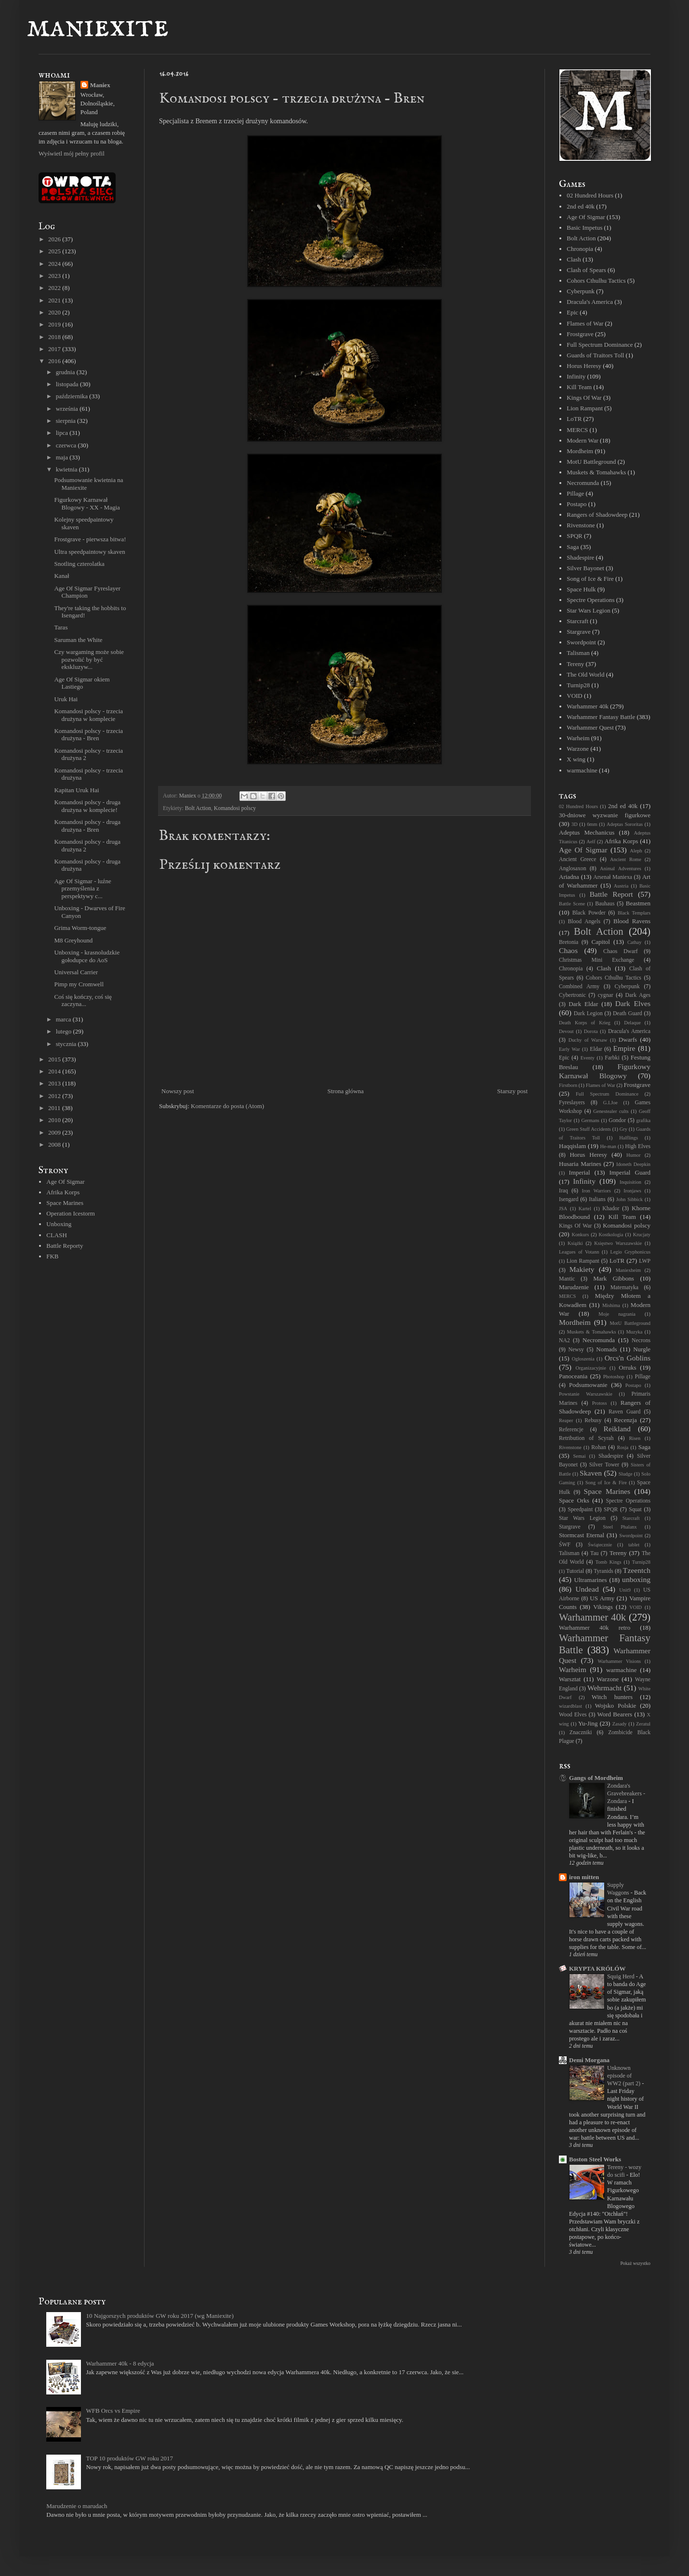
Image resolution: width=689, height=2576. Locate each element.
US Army (602, 1598)
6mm (592, 824)
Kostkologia (611, 1234)
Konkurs (580, 1234)
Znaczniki (581, 1732)
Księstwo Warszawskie (618, 1243)
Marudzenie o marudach (76, 2506)
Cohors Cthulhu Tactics (596, 280)
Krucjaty (641, 1234)
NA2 (564, 1340)
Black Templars (634, 912)
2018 (55, 336)
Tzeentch (636, 1570)
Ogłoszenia (583, 1358)
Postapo (576, 504)
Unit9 (625, 1590)
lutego (64, 1031)
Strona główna (345, 1091)
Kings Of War (584, 397)
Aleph (636, 850)
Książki (575, 1243)
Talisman (578, 652)
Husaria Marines (580, 1163)
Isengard (568, 1199)
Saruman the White (78, 639)
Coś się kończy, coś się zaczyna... (82, 1000)
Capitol (601, 941)
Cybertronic (572, 995)
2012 (55, 1095)
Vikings (602, 1606)
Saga (573, 546)
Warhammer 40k (588, 706)
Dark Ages (637, 995)
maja (63, 457)
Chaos (568, 950)
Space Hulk (581, 589)
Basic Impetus (584, 227)
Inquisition (630, 1182)
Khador (610, 1208)
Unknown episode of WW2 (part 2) (624, 2076)
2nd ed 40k (581, 206)
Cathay (634, 942)
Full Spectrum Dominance (600, 344)
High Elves (637, 1146)
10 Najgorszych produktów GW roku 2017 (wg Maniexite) (159, 2315)
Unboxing (58, 1224)
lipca (63, 432)
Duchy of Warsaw (588, 1040)
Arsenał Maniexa (612, 877)
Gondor (617, 1120)
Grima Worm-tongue (80, 927)
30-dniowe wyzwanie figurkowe (604, 815)
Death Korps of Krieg (584, 1022)
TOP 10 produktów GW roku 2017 (129, 2458)
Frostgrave (580, 334)
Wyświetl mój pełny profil (72, 153)
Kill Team (579, 387)
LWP (644, 1261)
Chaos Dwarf (620, 951)
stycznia (67, 1043)
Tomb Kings (609, 1562)
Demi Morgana (589, 2060)
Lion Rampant (585, 408)
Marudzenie (574, 1287)
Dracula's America (590, 301)
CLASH (56, 1235)
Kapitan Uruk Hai (76, 790)
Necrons (641, 1340)
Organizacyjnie (591, 1368)
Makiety (582, 1269)
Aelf (590, 841)
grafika (643, 1120)
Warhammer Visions (619, 1661)
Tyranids (603, 1571)
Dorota (591, 1031)
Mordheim (580, 451)
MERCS (577, 429)
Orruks (627, 1367)
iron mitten (584, 1877)
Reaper (566, 1420)
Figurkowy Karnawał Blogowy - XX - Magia (86, 503)
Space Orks (574, 1500)
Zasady (619, 1723)
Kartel (585, 1208)
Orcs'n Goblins (627, 1358)
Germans (590, 1120)
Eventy (588, 1057)
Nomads (606, 1349)
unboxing (636, 1579)
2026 (55, 239)
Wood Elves (573, 1715)
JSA (563, 1208)
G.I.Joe (610, 1102)
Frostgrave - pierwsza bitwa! (90, 539)
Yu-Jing (587, 1723)
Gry (623, 1129)
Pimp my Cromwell (79, 984)
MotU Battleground (591, 461)
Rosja (623, 1447)
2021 (55, 300)
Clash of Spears (586, 270)
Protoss (599, 1403)
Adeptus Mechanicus (586, 832)
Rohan (598, 1447)
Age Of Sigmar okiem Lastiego (81, 683)
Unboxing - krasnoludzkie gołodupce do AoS (86, 956)
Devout (566, 1031)
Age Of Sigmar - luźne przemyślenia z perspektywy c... (82, 888)
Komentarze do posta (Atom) (227, 1106)
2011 (55, 1107)
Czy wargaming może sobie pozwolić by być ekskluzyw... (89, 659)
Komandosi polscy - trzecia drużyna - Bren (88, 734)
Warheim (578, 738)
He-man (608, 1146)
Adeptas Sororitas (625, 824)
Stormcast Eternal (581, 1535)
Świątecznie (600, 1544)
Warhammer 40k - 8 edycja (120, 2363)
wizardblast (570, 1706)
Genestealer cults (610, 1111)
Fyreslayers (572, 1102)
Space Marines (64, 1202)
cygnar (605, 995)
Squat (635, 1509)
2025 (55, 251)
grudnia (66, 372)
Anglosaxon (572, 868)
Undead (587, 1589)
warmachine (582, 770)
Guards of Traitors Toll (595, 355)
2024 (55, 263)
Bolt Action (198, 808)
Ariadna (569, 876)
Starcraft (577, 621)
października (73, 396)
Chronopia (580, 248)
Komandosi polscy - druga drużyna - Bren (87, 825)
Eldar (596, 1049)
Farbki (612, 1058)
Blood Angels (584, 921)
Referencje (571, 1429)
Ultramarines (590, 1579)
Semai (579, 1456)
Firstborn (568, 1085)
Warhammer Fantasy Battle (601, 716)
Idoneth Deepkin (633, 1164)
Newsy (575, 1350)
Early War (569, 1049)
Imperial (579, 1172)
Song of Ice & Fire (590, 578)
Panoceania (573, 1376)
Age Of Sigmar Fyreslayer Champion (87, 592)
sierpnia (66, 420)
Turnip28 (578, 685)
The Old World (585, 674)
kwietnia (67, 469)
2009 (55, 1132)
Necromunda (583, 482)
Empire (624, 1048)
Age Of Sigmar (65, 1181)
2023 (55, 275)
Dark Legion (588, 1013)
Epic (572, 312)
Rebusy (592, 1420)
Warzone (578, 748)
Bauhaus (604, 904)
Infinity (576, 376)
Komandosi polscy (235, 808)
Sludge (626, 1474)
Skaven (591, 1473)
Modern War (582, 440)
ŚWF (564, 1545)
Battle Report (611, 894)
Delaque (632, 1022)
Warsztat (570, 1679)
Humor (633, 1155)
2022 (55, 287)
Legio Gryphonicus (630, 1252)
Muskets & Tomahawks (596, 472)
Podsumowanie (588, 1384)
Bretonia (568, 942)
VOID (575, 695)
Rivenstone (581, 525)
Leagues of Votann (579, 1252)
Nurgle (641, 1349)
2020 (55, 312)
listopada (68, 384)
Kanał (61, 575)
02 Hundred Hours (590, 195)
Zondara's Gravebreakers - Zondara (626, 1793)
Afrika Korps (63, 1192)
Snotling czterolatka (79, 563)
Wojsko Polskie (615, 1705)
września (68, 408)
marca (64, 1019)
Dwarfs (628, 1039)
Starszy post (512, 1091)
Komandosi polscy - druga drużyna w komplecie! (87, 805)
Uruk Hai (66, 699)
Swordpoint (581, 642)
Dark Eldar (583, 1003)
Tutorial (575, 1571)
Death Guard (627, 1013)
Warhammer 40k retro (594, 1627)
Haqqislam (572, 1146)
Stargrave (579, 631)
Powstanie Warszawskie (585, 1394)
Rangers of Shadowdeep (597, 514)
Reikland (617, 1429)
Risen (634, 1438)
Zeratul (643, 1723)
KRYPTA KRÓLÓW (597, 1968)
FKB (52, 1256)
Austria (621, 886)
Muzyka (634, 1331)
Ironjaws (632, 1190)
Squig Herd (621, 1976)
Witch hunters (612, 1696)
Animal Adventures (620, 868)
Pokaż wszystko (635, 2263)
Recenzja (625, 1420)
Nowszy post (177, 1091)
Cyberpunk (581, 291)
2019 (55, 324)
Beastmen (638, 903)
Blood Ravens (631, 921)
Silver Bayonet (585, 568)
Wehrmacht (604, 1688)
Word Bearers (614, 1714)
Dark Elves (632, 1003)
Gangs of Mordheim (596, 1777)
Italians (597, 1199)
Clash (574, 259)
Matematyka (624, 1287)
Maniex (100, 85)
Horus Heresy (584, 365)
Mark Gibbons (613, 1278)
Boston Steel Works (595, 2159)
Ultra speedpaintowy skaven (89, 551)
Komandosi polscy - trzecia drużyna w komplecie (88, 714)
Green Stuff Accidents (588, 1129)
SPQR (575, 535)
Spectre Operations (590, 599)
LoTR (574, 418)
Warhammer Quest (590, 727)
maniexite (97, 27)
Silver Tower (604, 1465)
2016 (55, 361)
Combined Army (579, 986)
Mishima (611, 1305)
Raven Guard (624, 1412)
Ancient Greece (577, 859)
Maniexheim (628, 1270)
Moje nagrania (617, 1314)
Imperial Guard (629, 1172)
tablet (633, 1544)
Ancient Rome (625, 859)
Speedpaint (580, 1509)
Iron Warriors (596, 1190)
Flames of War (585, 323)
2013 (55, 1083)
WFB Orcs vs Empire (113, 2410)
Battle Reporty (64, 1245)
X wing (576, 759)
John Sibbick (629, 1199)
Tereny (575, 663)
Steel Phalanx (619, 1527)
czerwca (67, 445)
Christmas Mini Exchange (596, 960)
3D (574, 824)
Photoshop (613, 1376)
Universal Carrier (76, 972)
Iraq (563, 1191)
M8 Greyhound (73, 940)
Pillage (575, 493)
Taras (60, 627)
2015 (55, 1059)
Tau (594, 1553)
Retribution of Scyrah (586, 1438)
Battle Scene (572, 903)
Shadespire (580, 557)
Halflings (628, 1137)
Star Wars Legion (588, 610)
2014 (55, 1071)
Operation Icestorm (70, 1213)
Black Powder (589, 913)
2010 (55, 1120)
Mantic (567, 1279)
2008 (55, 1144)
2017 (55, 349)
